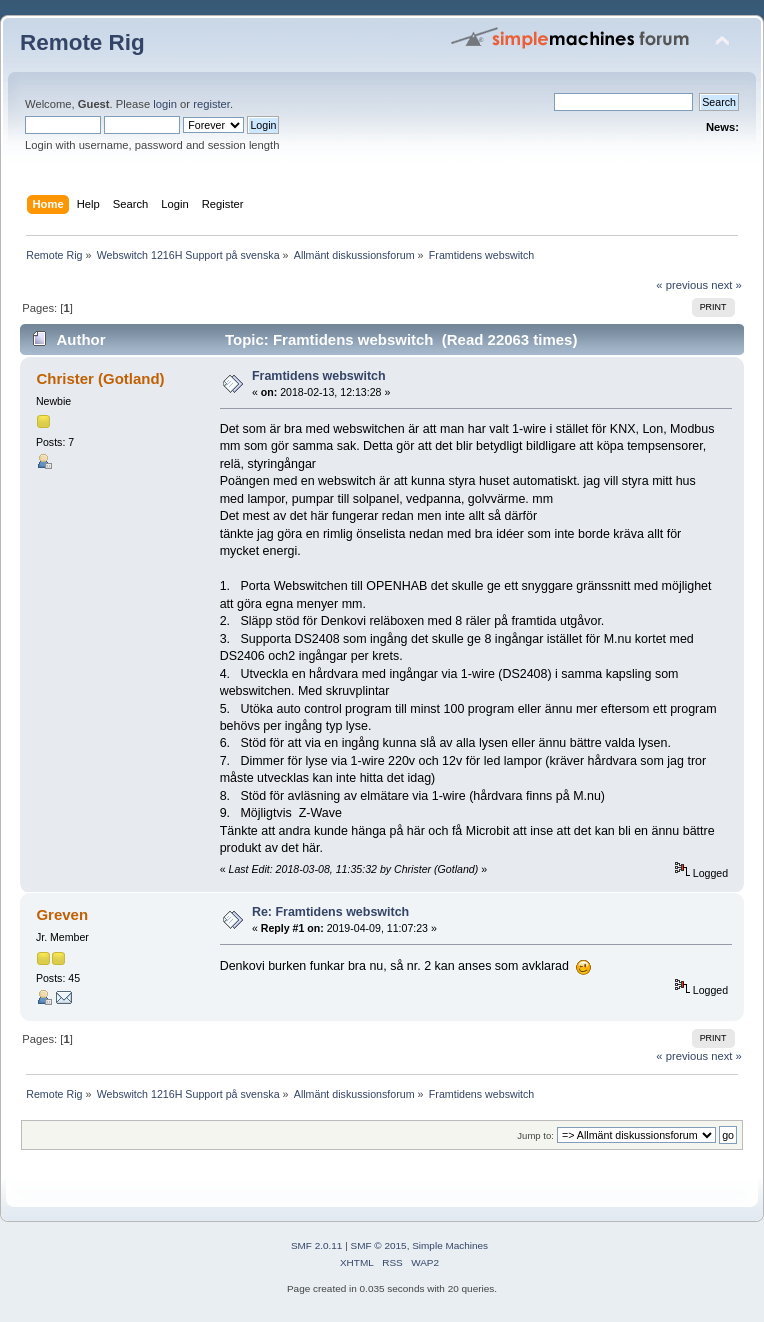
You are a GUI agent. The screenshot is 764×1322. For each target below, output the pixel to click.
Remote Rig (82, 42)
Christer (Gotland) (100, 378)
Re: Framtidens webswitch (330, 912)
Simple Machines (450, 1245)
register (211, 104)
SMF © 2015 (379, 1245)
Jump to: (535, 1135)
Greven (62, 914)
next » (726, 285)
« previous (682, 285)
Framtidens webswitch (319, 376)
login (165, 104)
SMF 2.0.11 (317, 1245)
